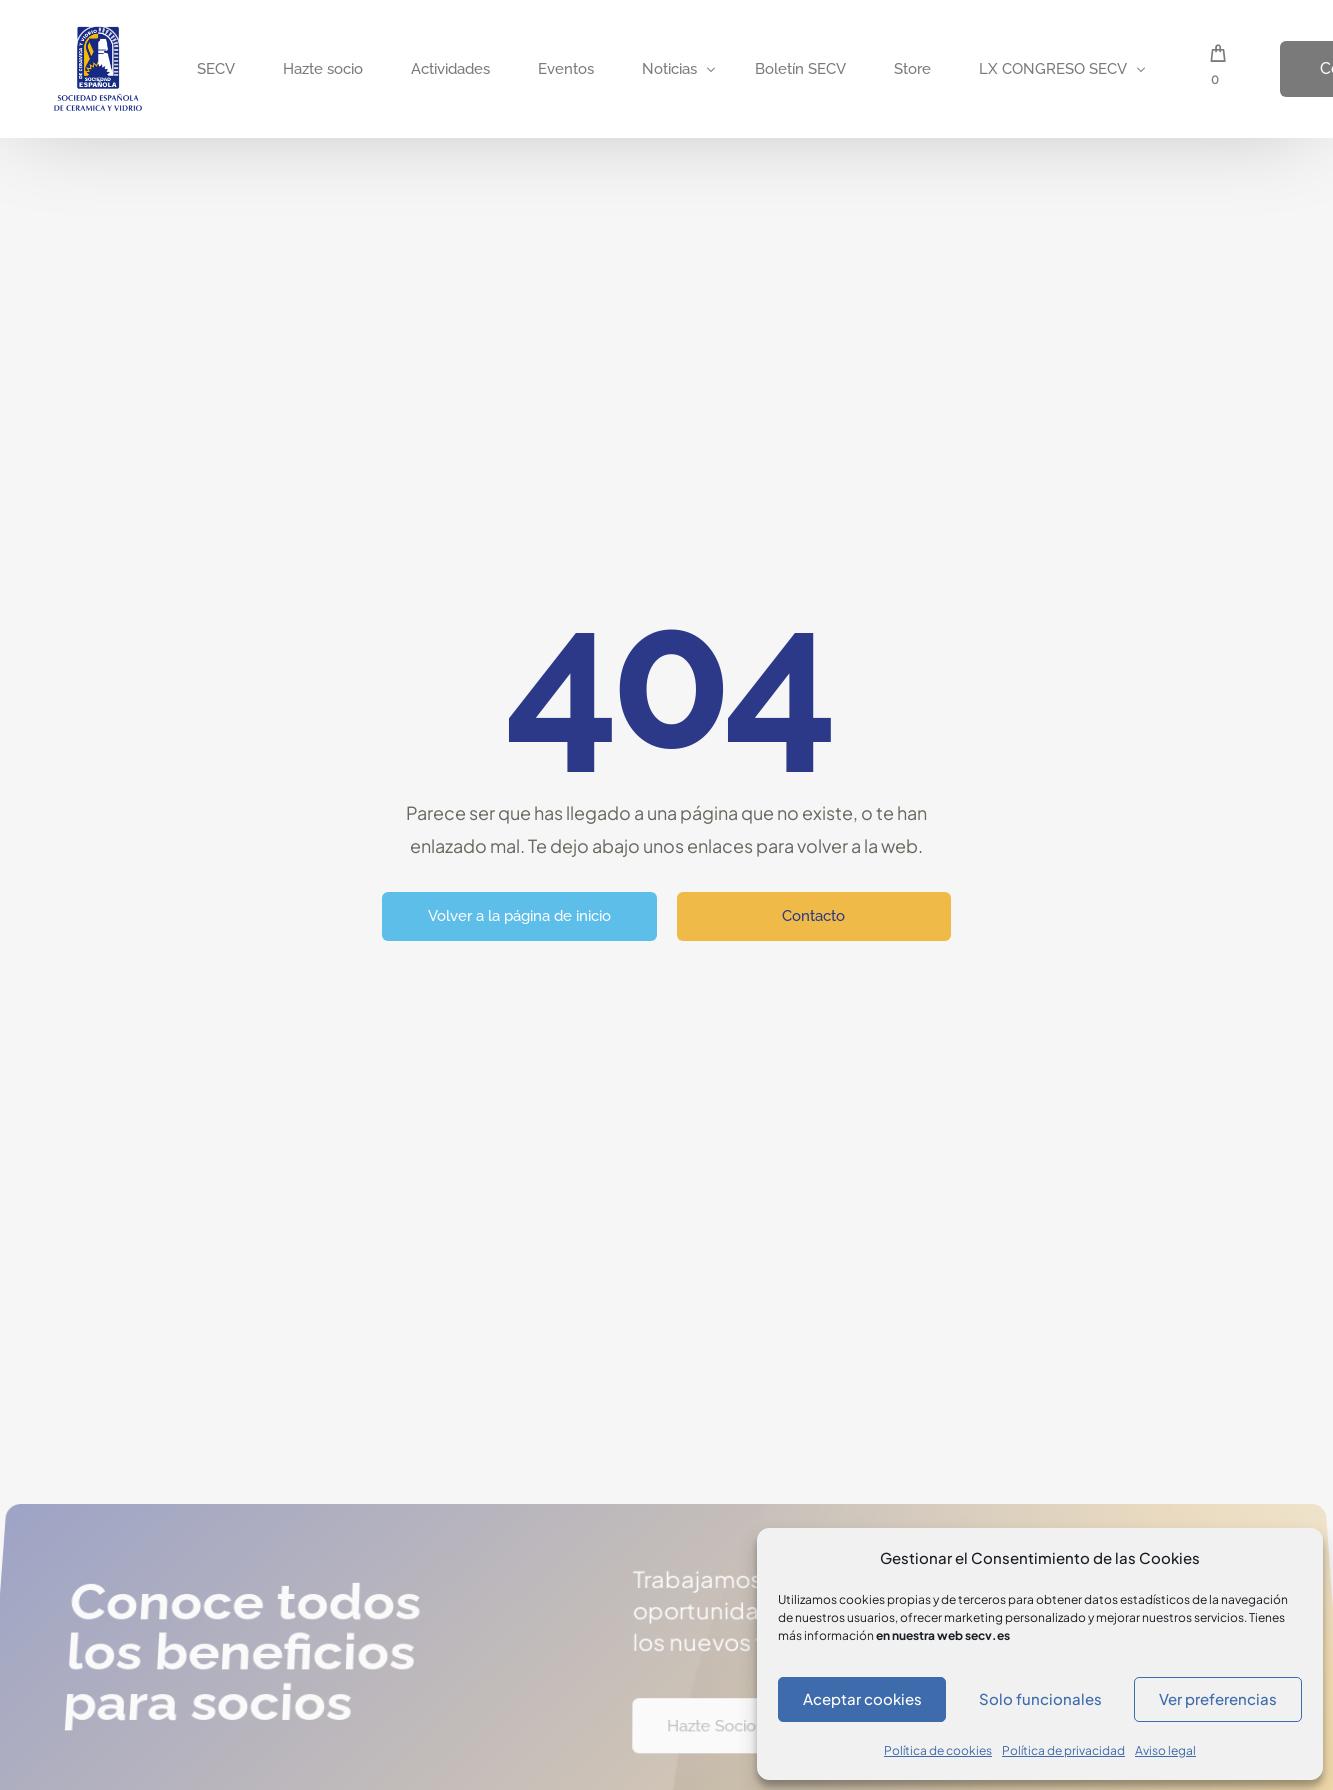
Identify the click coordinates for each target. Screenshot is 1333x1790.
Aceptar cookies (862, 1698)
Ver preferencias (1218, 1698)
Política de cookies (938, 1750)
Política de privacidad (1063, 1750)
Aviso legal (1165, 1750)
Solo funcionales (1040, 1698)
